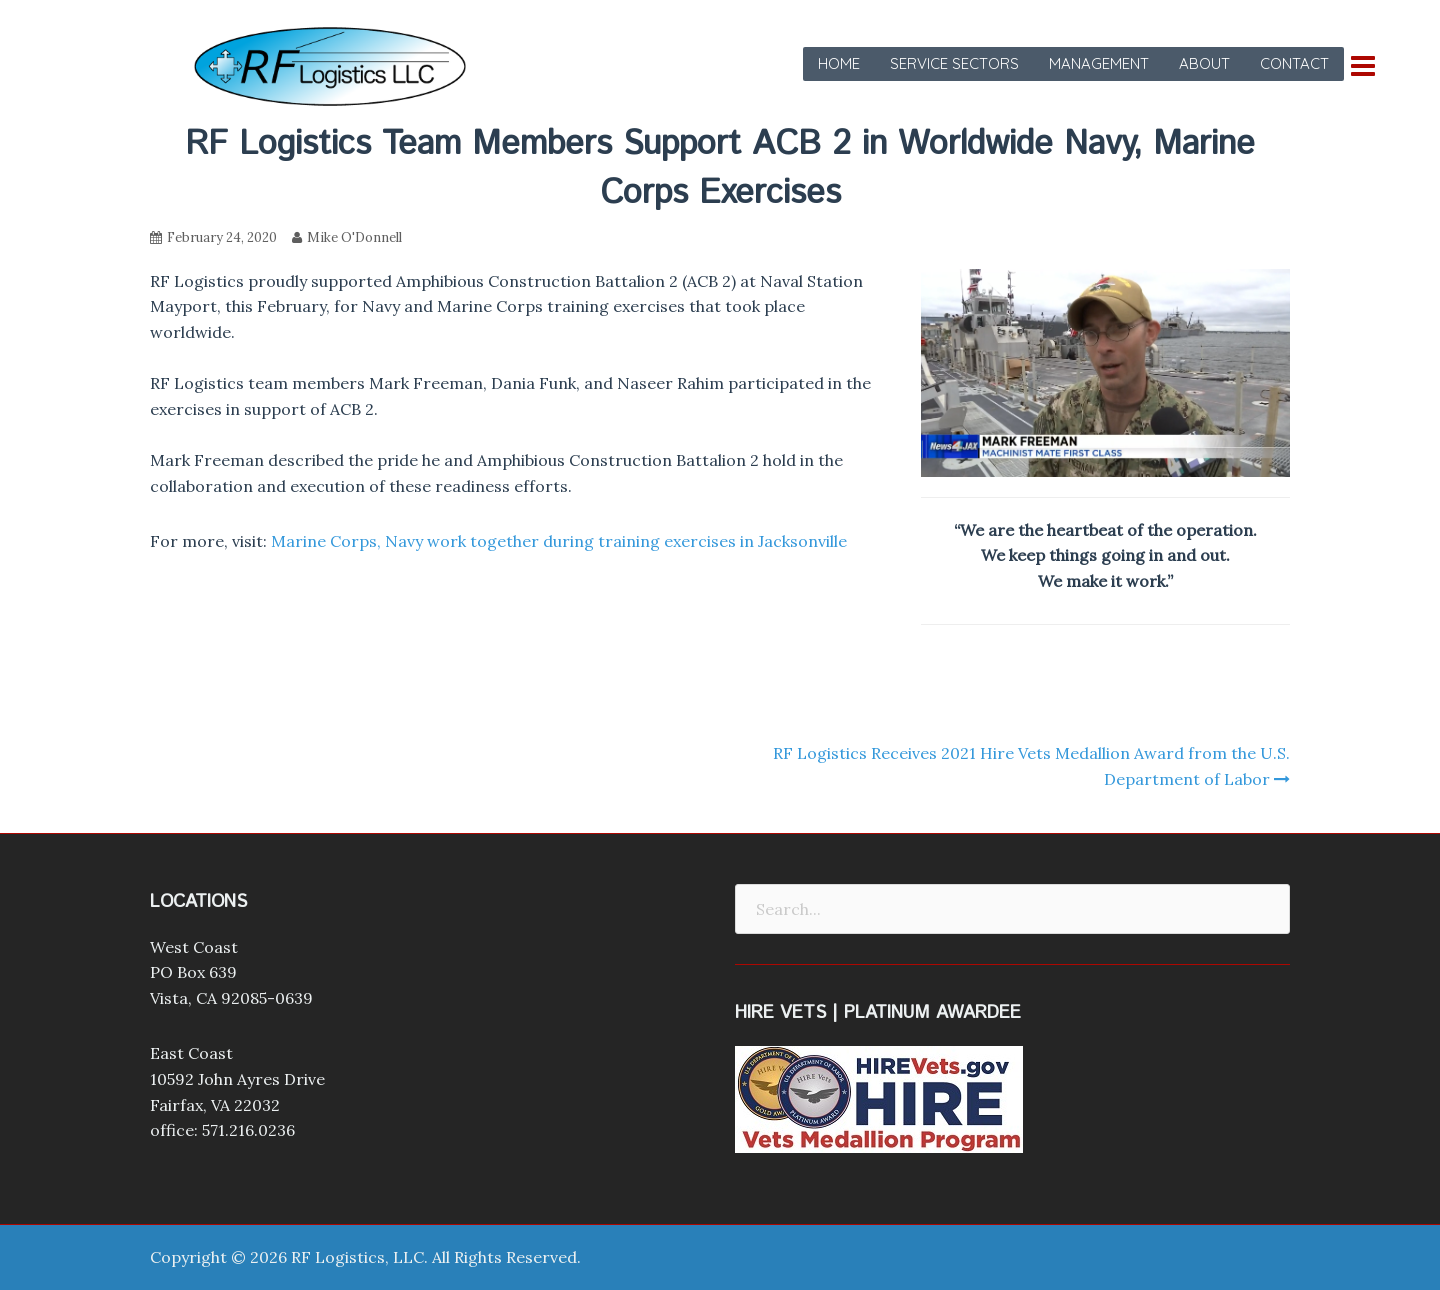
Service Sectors (954, 63)
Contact (1294, 63)
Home (839, 63)
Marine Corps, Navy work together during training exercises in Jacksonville (559, 541)
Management (1099, 63)
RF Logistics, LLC (357, 1257)
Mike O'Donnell (354, 237)
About (1204, 63)
